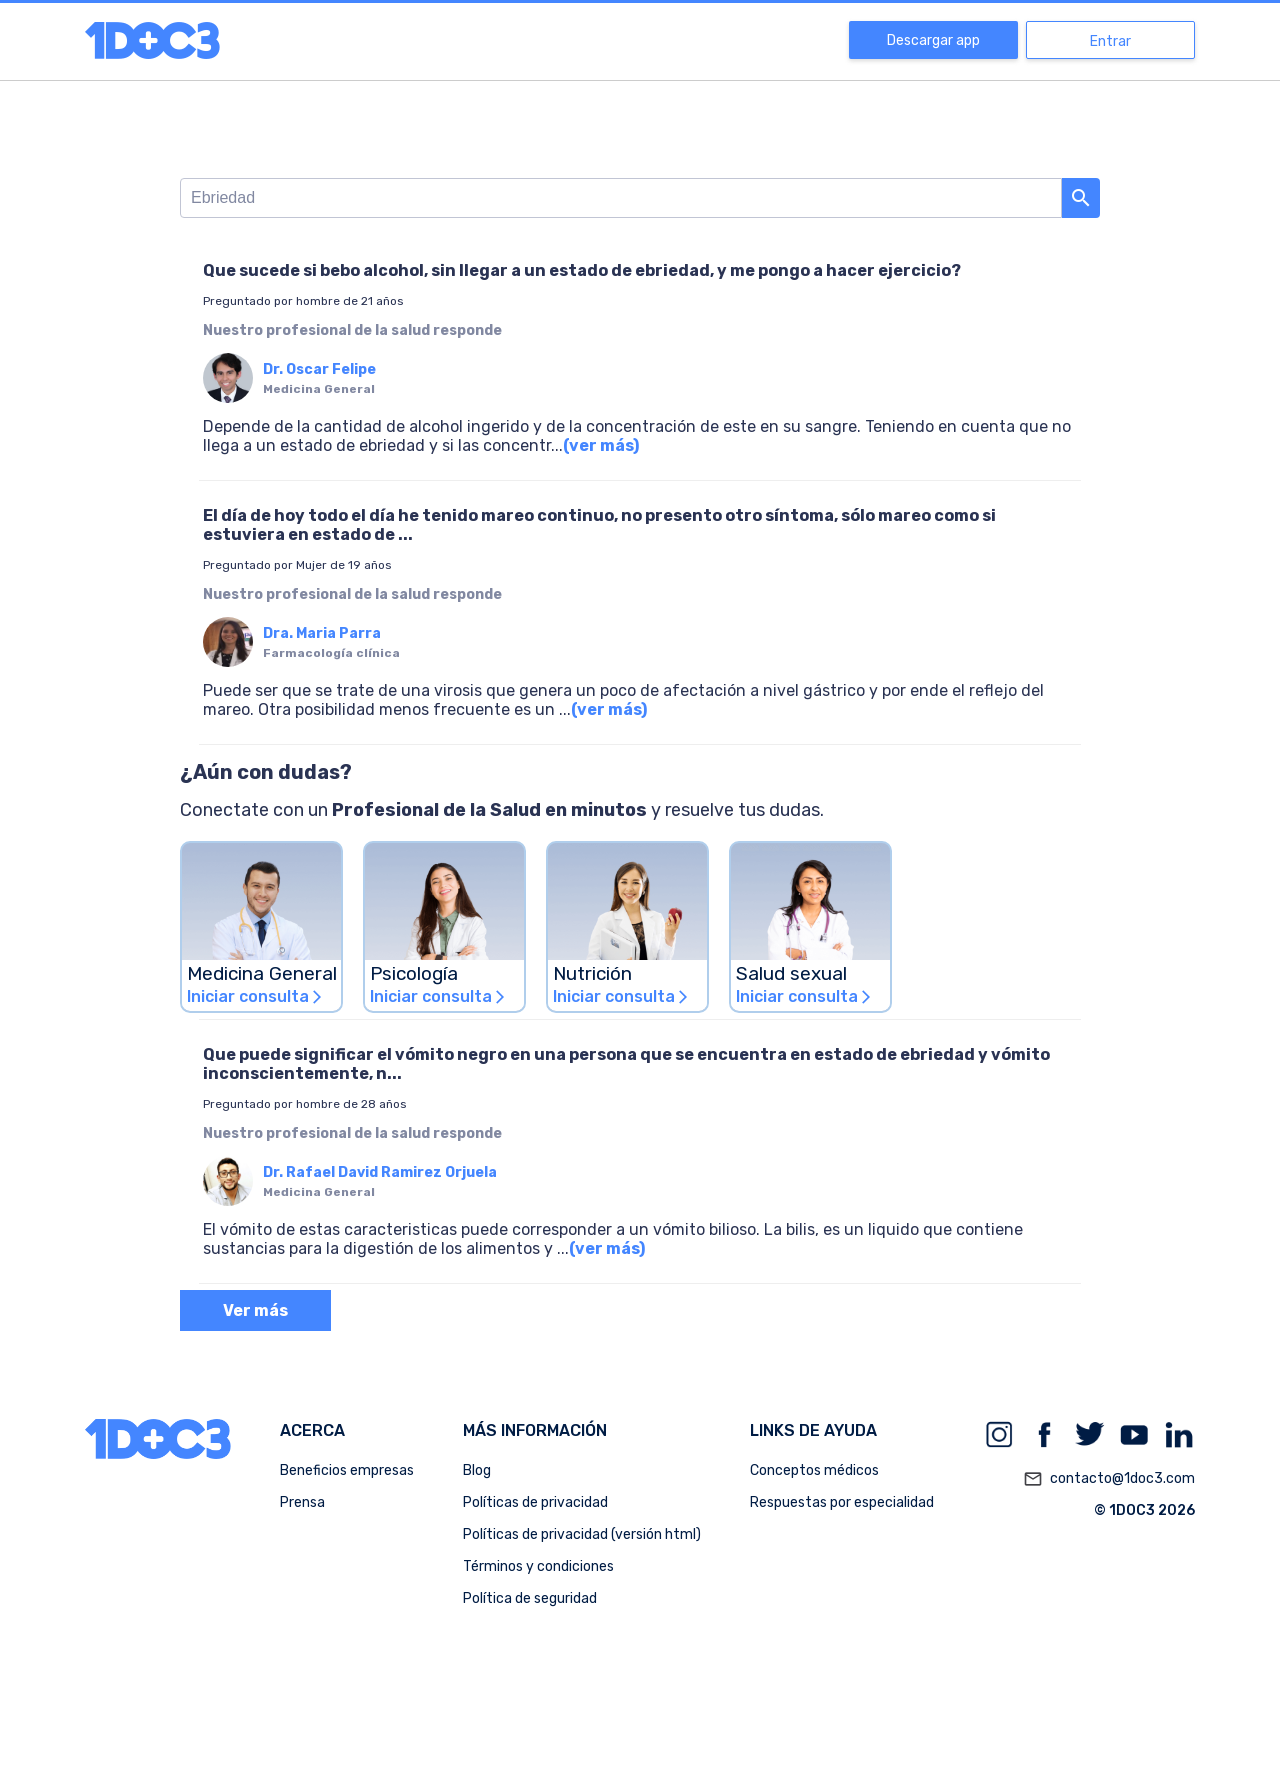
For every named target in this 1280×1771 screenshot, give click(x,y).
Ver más (255, 1310)
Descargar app (933, 40)
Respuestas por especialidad (842, 1502)
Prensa (302, 1502)
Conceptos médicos (814, 1470)
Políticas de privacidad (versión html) (582, 1534)
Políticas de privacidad (535, 1502)
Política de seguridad (530, 1598)
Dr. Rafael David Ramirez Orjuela (380, 1172)
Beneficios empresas (347, 1470)
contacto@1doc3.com (1109, 1479)
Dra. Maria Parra (322, 633)
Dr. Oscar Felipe (319, 369)
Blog (477, 1470)
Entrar (1110, 41)
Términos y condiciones (538, 1566)
